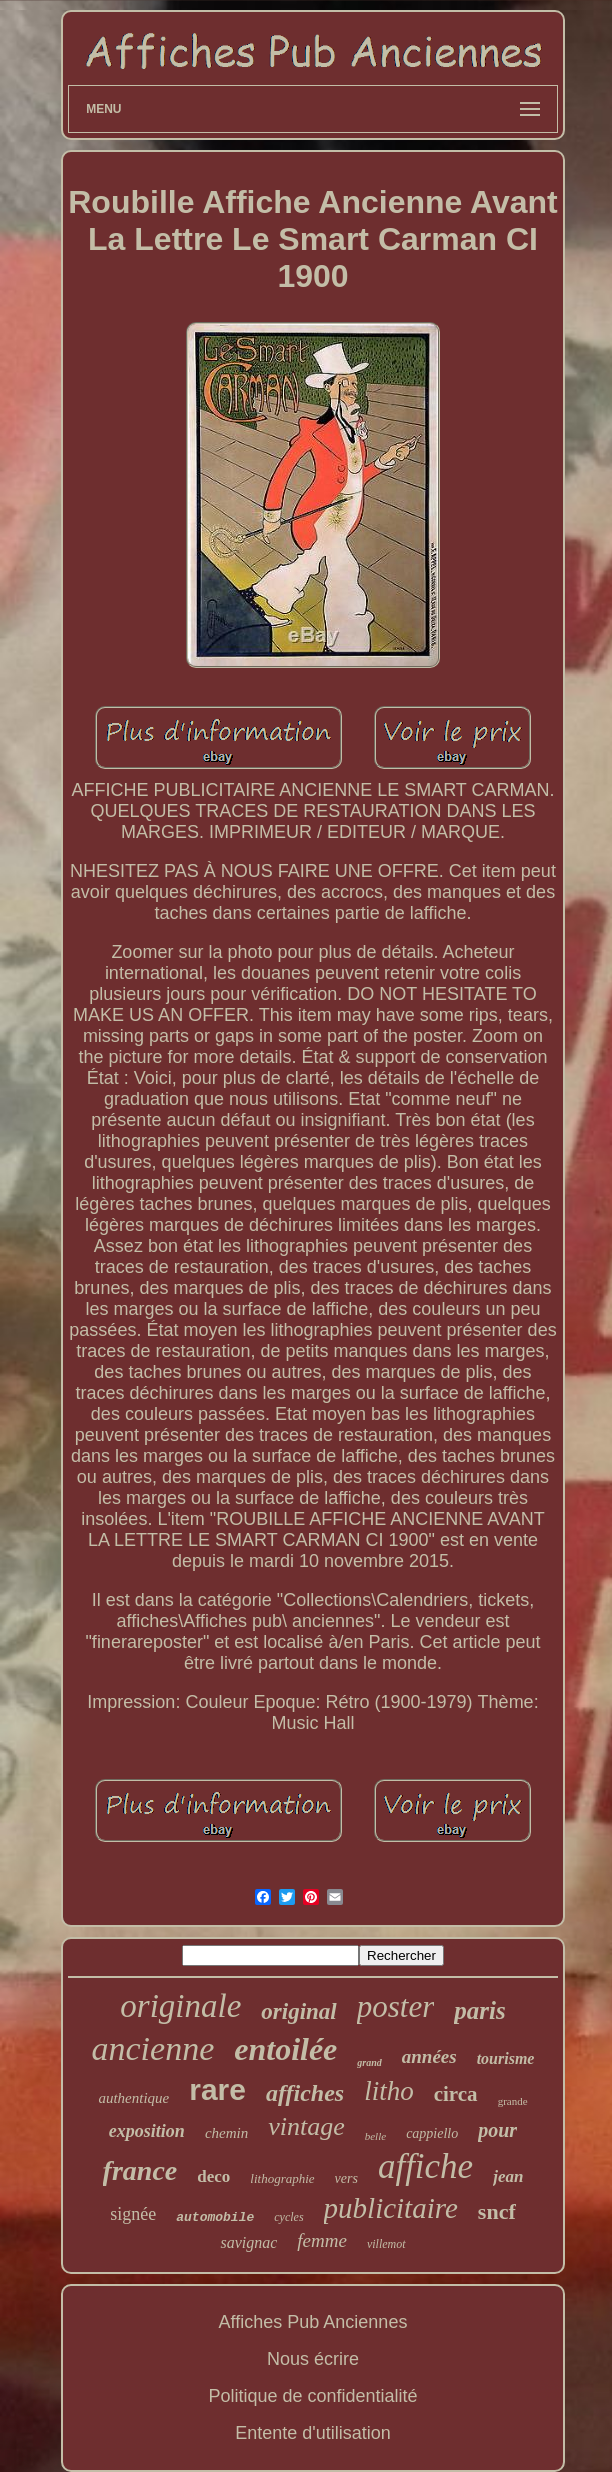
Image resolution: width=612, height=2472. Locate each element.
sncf (497, 2211)
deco (213, 2176)
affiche (425, 2166)
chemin (226, 2133)
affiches (305, 2093)
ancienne (153, 2048)
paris (479, 2010)
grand (369, 2062)
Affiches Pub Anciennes (313, 2322)
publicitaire (391, 2208)
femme (322, 2240)
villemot (386, 2244)
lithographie (282, 2178)
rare (217, 2089)
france (140, 2170)
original (298, 2011)
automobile (215, 2217)
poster (396, 2006)
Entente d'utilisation (313, 2433)
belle (375, 2136)
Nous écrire (313, 2359)
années (429, 2056)
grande (513, 2101)
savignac (248, 2242)
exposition (147, 2131)
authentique (133, 2098)
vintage (306, 2126)
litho (389, 2091)
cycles (288, 2217)
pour (497, 2130)
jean (508, 2176)
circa (456, 2094)
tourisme (506, 2058)
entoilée (285, 2049)
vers (346, 2178)
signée (133, 2214)
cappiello (432, 2133)
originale (180, 2006)
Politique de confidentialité (312, 2396)
